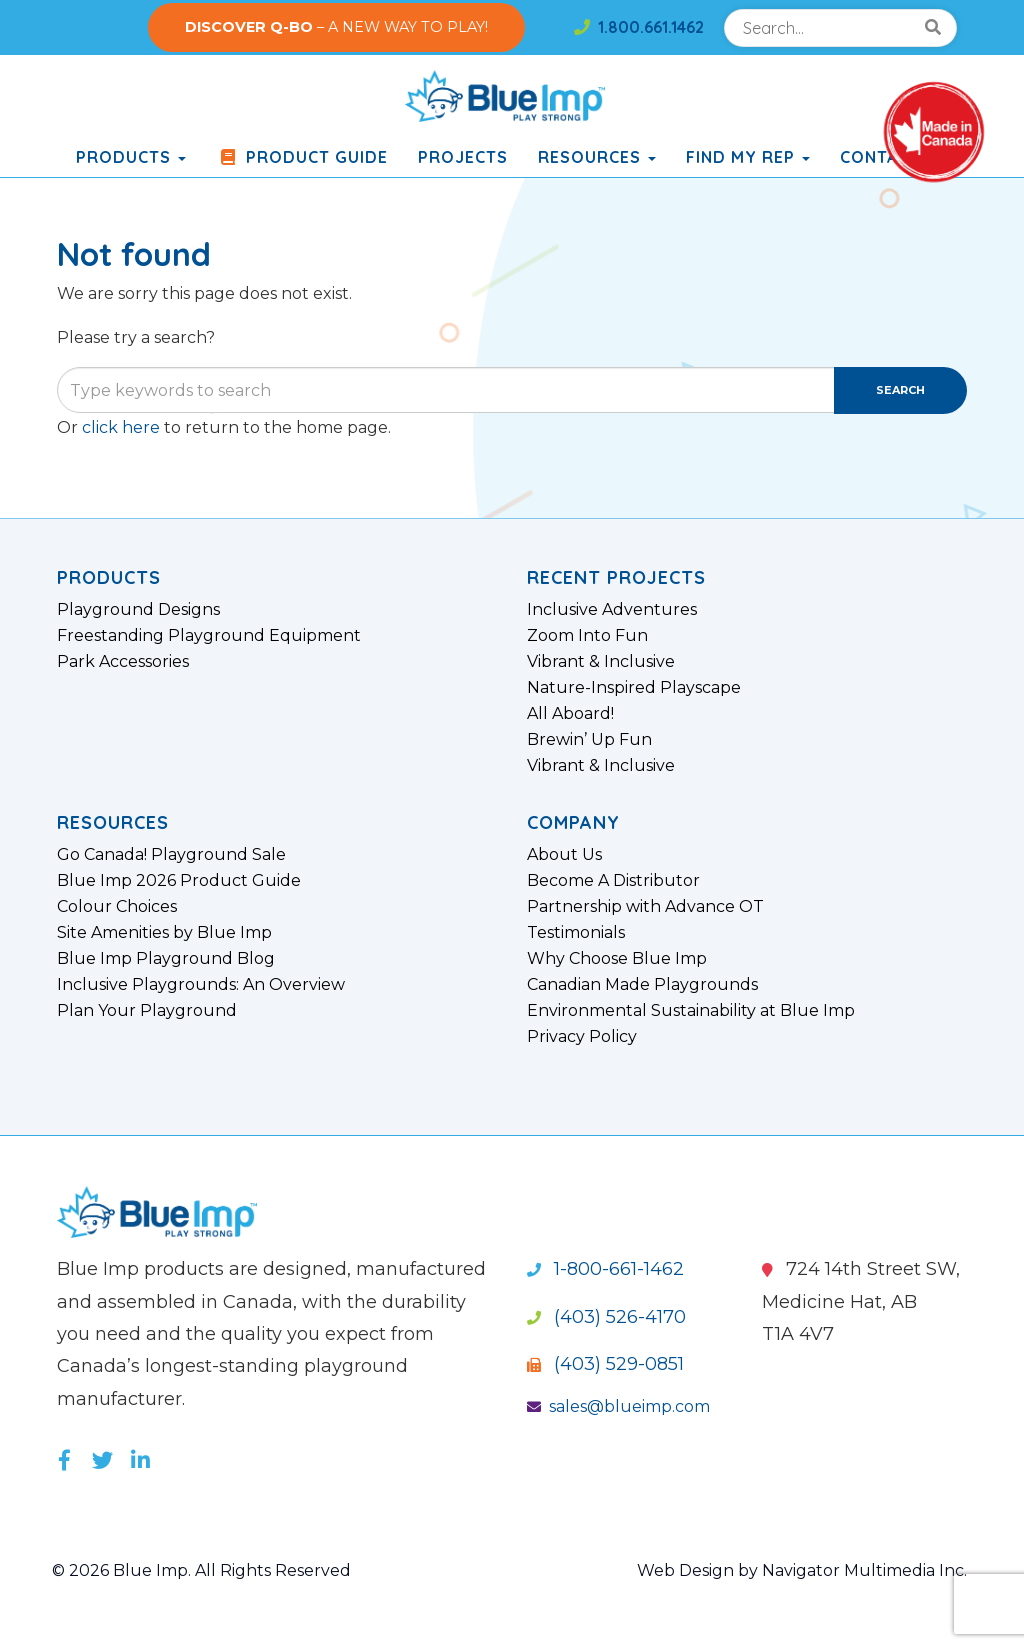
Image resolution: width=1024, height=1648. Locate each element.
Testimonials (576, 933)
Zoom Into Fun (587, 636)
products (131, 157)
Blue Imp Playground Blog (166, 959)
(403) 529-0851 (605, 1364)
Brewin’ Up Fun (589, 740)
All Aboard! (570, 714)
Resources (597, 157)
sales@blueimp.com (618, 1406)
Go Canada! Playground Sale (171, 855)
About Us (564, 855)
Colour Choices (117, 907)
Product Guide (302, 157)
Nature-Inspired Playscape (634, 688)
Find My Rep (748, 157)
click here (121, 427)
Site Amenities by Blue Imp (164, 933)
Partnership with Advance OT (645, 907)
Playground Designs (138, 610)
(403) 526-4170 (606, 1317)
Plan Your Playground (147, 1011)
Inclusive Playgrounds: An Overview (201, 985)
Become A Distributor (613, 881)
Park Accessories (123, 662)
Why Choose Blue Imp (617, 959)
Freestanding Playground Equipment (209, 636)
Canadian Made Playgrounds (642, 985)
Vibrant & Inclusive (601, 662)
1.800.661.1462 (639, 27)
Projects (463, 157)
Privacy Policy (582, 1037)
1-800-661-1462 (605, 1269)
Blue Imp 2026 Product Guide (179, 881)
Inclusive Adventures (612, 610)
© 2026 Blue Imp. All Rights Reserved (201, 1570)
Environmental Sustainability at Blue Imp (691, 1011)
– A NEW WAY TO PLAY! (336, 27)
